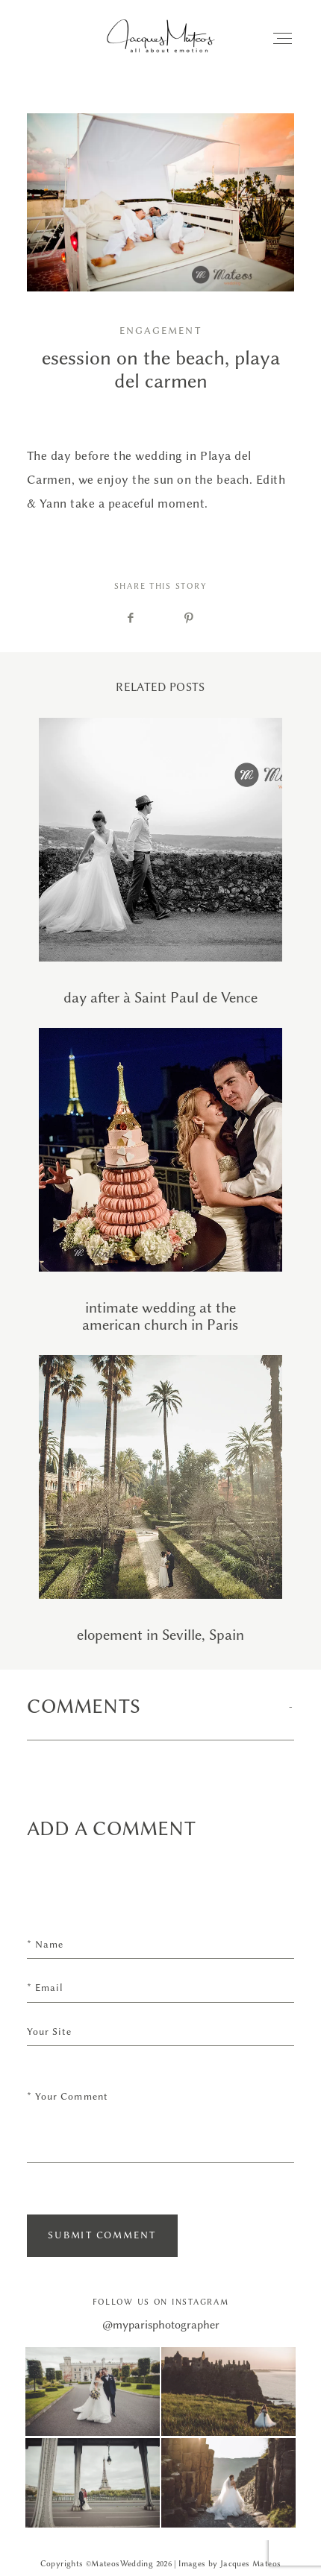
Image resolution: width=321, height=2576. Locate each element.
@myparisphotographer (160, 2325)
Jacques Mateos (250, 2564)
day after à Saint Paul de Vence (161, 862)
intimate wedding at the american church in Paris (161, 1181)
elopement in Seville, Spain (161, 1499)
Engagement (160, 330)
